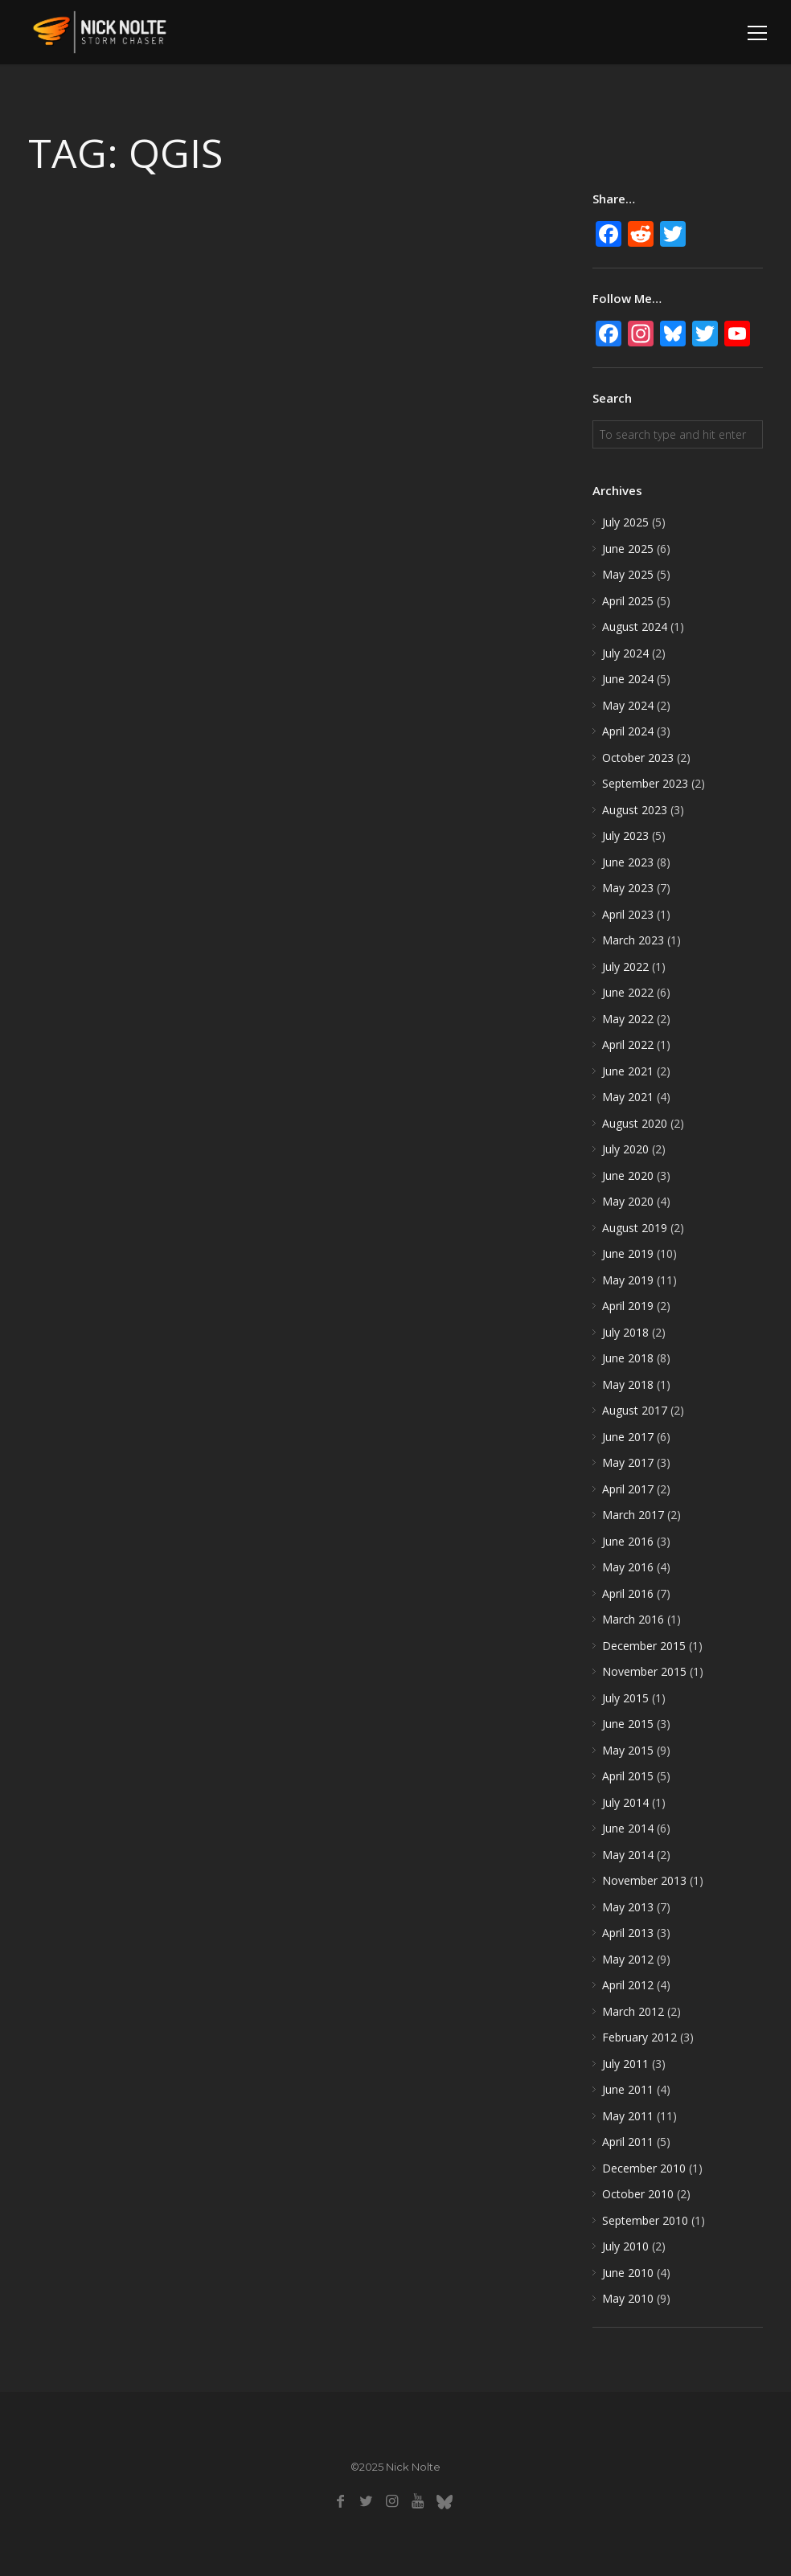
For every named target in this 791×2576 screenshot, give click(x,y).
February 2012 (639, 2037)
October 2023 (638, 757)
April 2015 (628, 1776)
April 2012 (628, 1984)
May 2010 (628, 2298)
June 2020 (628, 1175)
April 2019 (628, 1305)
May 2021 (628, 1096)
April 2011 (628, 2141)
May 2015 (628, 1750)
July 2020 (625, 1149)
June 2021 (628, 1071)
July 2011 (625, 2063)
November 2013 (644, 1880)
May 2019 (628, 1280)
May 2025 (628, 574)
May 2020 (628, 1201)
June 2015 (628, 1723)
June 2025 (628, 548)
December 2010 (644, 2168)
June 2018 (628, 1358)
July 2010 (625, 2246)
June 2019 (628, 1253)
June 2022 (628, 992)
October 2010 (638, 2193)
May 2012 (628, 1959)
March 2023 (633, 940)
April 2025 (628, 600)
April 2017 (628, 1489)
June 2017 (628, 1436)
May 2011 (628, 2115)
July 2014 (625, 1802)
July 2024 (625, 653)
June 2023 (628, 862)
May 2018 (628, 1384)
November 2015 (644, 1671)
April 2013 (628, 1932)
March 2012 (633, 2011)
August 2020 (634, 1123)
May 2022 (628, 1018)
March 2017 (633, 1514)
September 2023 (645, 783)
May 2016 (628, 1567)
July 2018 (625, 1332)
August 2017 (634, 1410)
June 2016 (628, 1541)
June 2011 (628, 2089)
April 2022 (628, 1044)
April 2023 (628, 914)
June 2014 (628, 1828)
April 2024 (628, 731)
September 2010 (645, 2220)
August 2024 (634, 626)
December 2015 (644, 1645)
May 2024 (628, 705)
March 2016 (633, 1619)
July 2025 (625, 522)
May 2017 (628, 1462)
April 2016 (628, 1593)
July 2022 (625, 966)
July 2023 (625, 835)
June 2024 (628, 678)
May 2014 (628, 1854)
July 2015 (625, 1698)
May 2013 (628, 1907)
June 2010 (628, 2272)
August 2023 (634, 809)
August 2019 (634, 1227)
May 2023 (628, 887)
